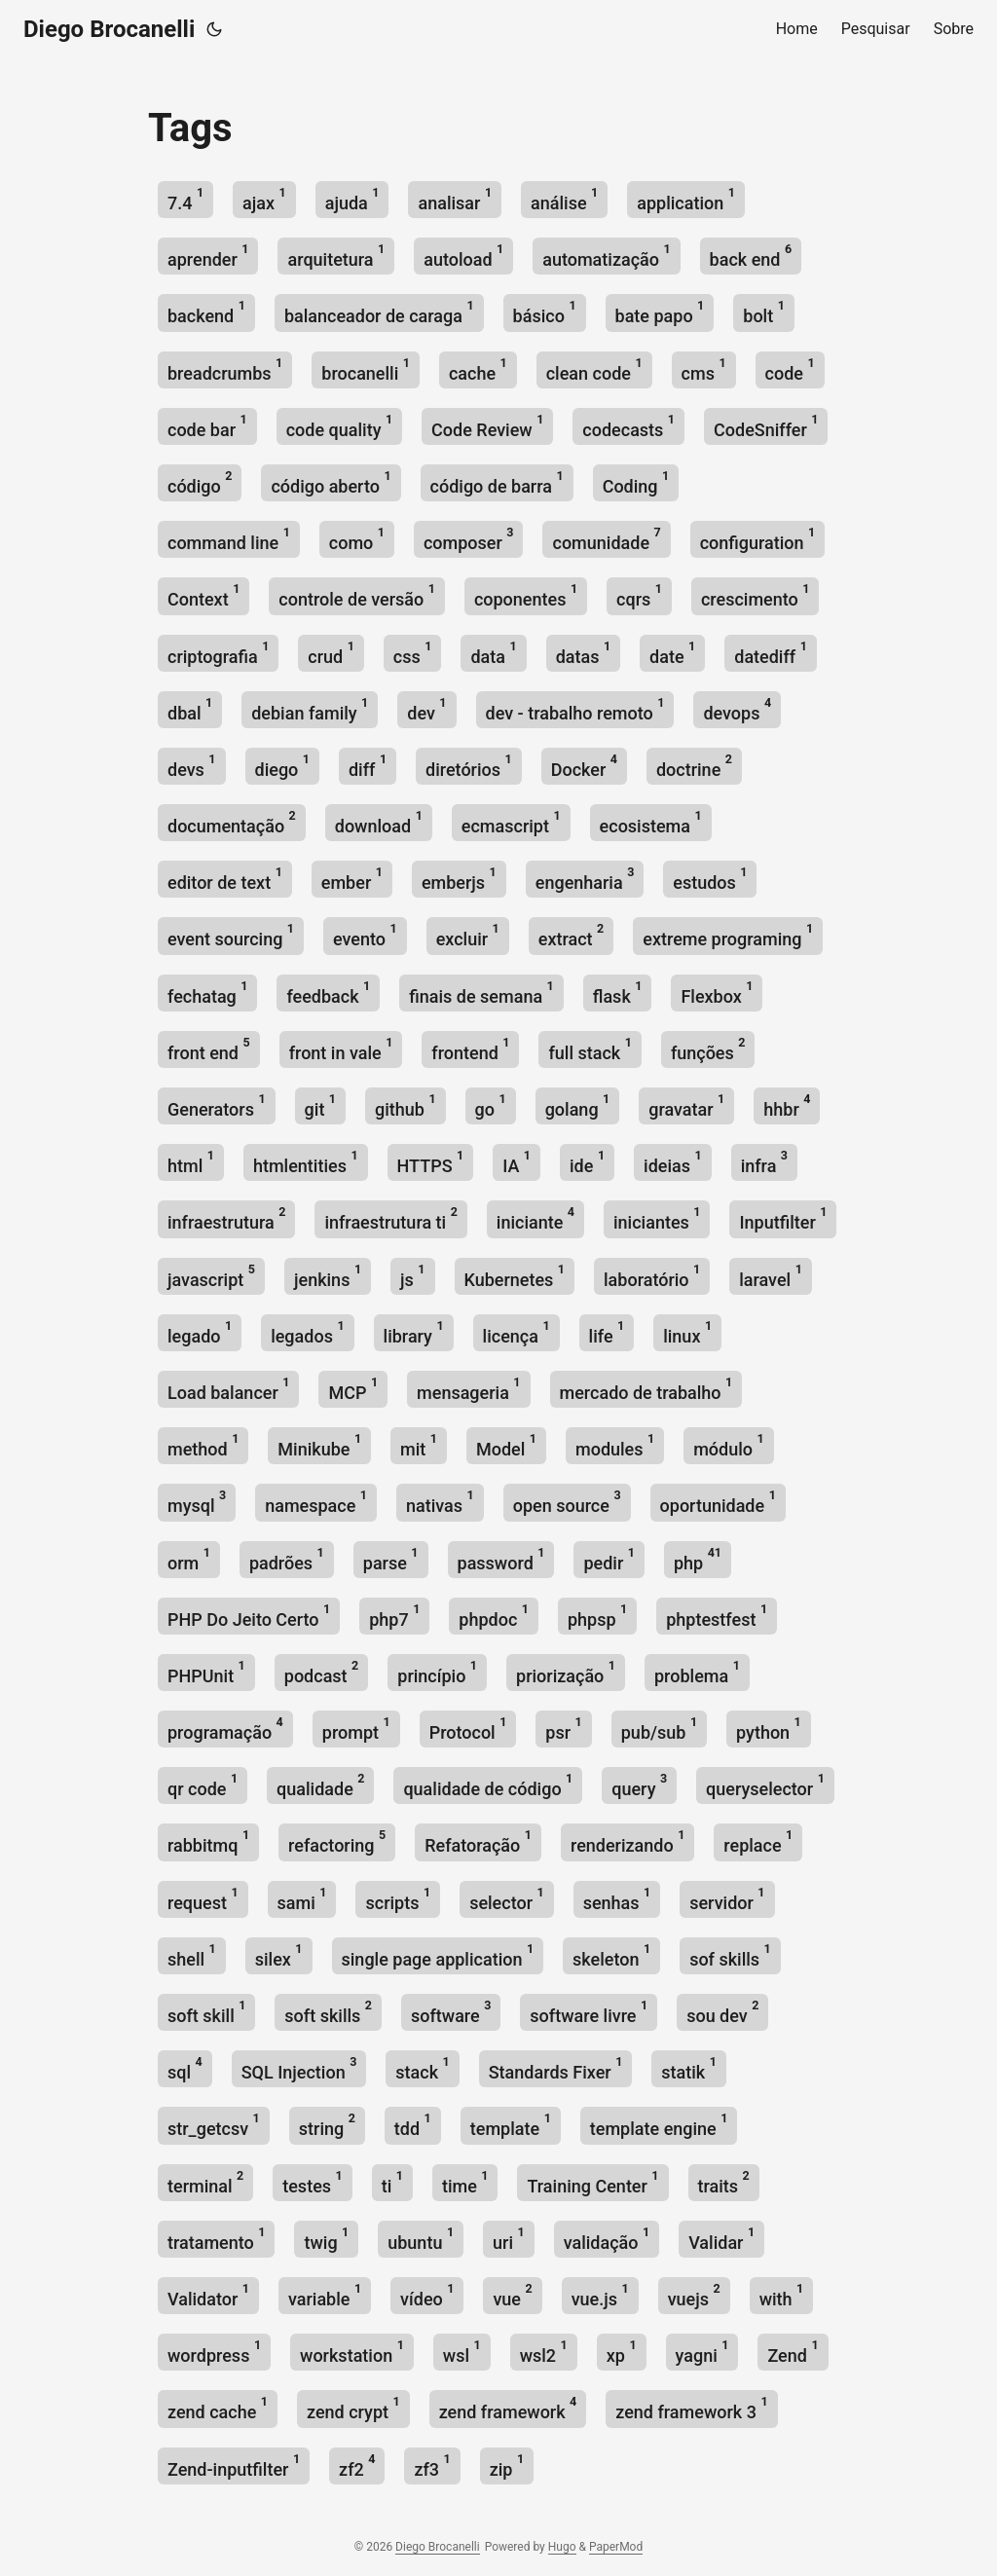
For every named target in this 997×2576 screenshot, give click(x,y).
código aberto (330, 482)
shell (191, 1955)
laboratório (652, 1276)
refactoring (337, 1841)
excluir (467, 935)
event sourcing (230, 935)
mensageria (468, 1389)
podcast (321, 1672)
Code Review (487, 426)
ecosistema (651, 822)
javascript (211, 1276)
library (414, 1332)
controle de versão (356, 595)
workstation (352, 2351)
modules (614, 1445)
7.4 (185, 199)
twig (326, 2239)
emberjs (459, 879)
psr (563, 1728)
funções (708, 1049)
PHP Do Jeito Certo (248, 1615)
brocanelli (365, 369)
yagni (702, 2351)
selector (506, 1899)
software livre (588, 2012)
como (357, 539)
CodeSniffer (766, 426)
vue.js (600, 2295)
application (686, 199)
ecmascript (511, 822)
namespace (316, 1502)
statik (689, 2068)
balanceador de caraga (379, 312)
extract (571, 935)
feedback (328, 992)
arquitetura (336, 255)
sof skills (730, 1955)
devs (191, 766)
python (768, 1728)
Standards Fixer (556, 2068)
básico (544, 312)
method (203, 1445)
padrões (286, 1559)
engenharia (585, 879)
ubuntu (421, 2239)
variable (324, 2295)
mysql (196, 1502)
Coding (636, 482)
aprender (207, 255)
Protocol (468, 1728)
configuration (758, 539)
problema (697, 1672)
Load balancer (228, 1389)
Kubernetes (515, 1276)
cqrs (639, 595)
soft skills (328, 2012)
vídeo (427, 2295)
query (639, 1785)
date (672, 653)
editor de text (224, 879)
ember (352, 879)
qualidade (320, 1785)
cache (478, 369)
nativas (440, 1502)
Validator (208, 2295)
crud (331, 653)
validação (606, 2239)
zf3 (432, 2465)
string (327, 2125)
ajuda (352, 199)
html (190, 1162)
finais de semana (481, 992)
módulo (728, 1445)
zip (507, 2465)
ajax (264, 199)
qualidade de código (487, 1785)
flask (618, 992)
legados (307, 1332)
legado (199, 1332)
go (490, 1105)
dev (426, 709)
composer (469, 539)
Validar (721, 2239)
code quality (339, 426)
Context (203, 595)
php (697, 1559)
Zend (792, 2351)
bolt (764, 312)
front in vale (341, 1049)
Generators (216, 1105)
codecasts (628, 426)
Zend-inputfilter (233, 2465)
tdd (412, 2125)
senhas (617, 1899)
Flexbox (717, 992)
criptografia (218, 653)
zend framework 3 (691, 2408)
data (493, 653)
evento (365, 935)
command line (228, 539)
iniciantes (656, 1218)
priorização (565, 1672)
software (451, 2012)
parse (391, 1559)
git (320, 1105)
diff (368, 766)
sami (302, 1899)
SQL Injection (299, 2068)
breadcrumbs (224, 369)
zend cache (217, 2408)
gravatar (686, 1105)
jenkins (327, 1276)
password (501, 1559)
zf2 (357, 2465)
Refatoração (478, 1841)
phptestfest (716, 1615)
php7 (394, 1615)
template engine (659, 2125)
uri (509, 2239)
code (790, 369)
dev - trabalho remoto (575, 709)
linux (687, 1332)
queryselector (765, 1785)
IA (516, 1162)
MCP (353, 1389)
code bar (207, 426)
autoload (463, 255)
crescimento (755, 595)
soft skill (206, 2012)
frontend (470, 1049)
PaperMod (616, 2547)
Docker (584, 766)
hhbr (786, 1105)
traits (724, 2182)
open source (567, 1502)
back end (751, 255)
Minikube (319, 1445)
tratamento (216, 2239)
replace (758, 1841)
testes (312, 2182)
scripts (397, 1899)
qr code (202, 1785)
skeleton (611, 1955)
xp (622, 2351)
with (781, 2295)
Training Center (592, 2182)
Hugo (562, 2547)
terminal (205, 2182)
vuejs (694, 2295)
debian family (309, 709)
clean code (594, 369)
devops (737, 709)
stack (422, 2068)
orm (188, 1559)
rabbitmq (208, 1841)
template (510, 2125)
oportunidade (718, 1502)
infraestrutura (226, 1218)
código (199, 482)
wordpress (214, 2351)
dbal (189, 709)
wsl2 (544, 2351)
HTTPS (430, 1162)
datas (583, 653)
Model (506, 1445)
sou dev (722, 2012)
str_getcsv (213, 2125)
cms (704, 369)
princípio (437, 1672)
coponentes (525, 595)
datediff (770, 653)
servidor (726, 1899)
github (405, 1105)
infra (764, 1162)
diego (282, 766)
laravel (770, 1276)
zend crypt (353, 2408)
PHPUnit (206, 1672)
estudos (710, 879)
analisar (455, 199)
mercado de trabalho (646, 1389)
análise (564, 199)
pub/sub (659, 1728)
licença (516, 1332)
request (203, 1899)
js (412, 1276)
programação (225, 1728)
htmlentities (305, 1162)
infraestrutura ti (390, 1218)
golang (577, 1105)
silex (279, 1955)
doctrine (694, 766)
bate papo (660, 312)
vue (512, 2295)
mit (418, 1445)
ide (587, 1162)
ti (392, 2182)
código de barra (497, 482)
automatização (606, 255)
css (412, 653)
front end (208, 1049)
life (607, 1332)
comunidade (606, 539)
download (379, 822)
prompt (356, 1728)
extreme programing (728, 935)
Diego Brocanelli (109, 29)
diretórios (468, 766)
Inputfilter (783, 1218)
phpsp (597, 1615)
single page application (438, 1955)
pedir (609, 1559)
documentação (231, 822)
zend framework (508, 2408)
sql (185, 2068)
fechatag (207, 992)
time (465, 2182)
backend (206, 312)
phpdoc (494, 1615)
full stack (589, 1049)
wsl (462, 2351)
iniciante (535, 1218)
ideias (673, 1162)
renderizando (627, 1841)
